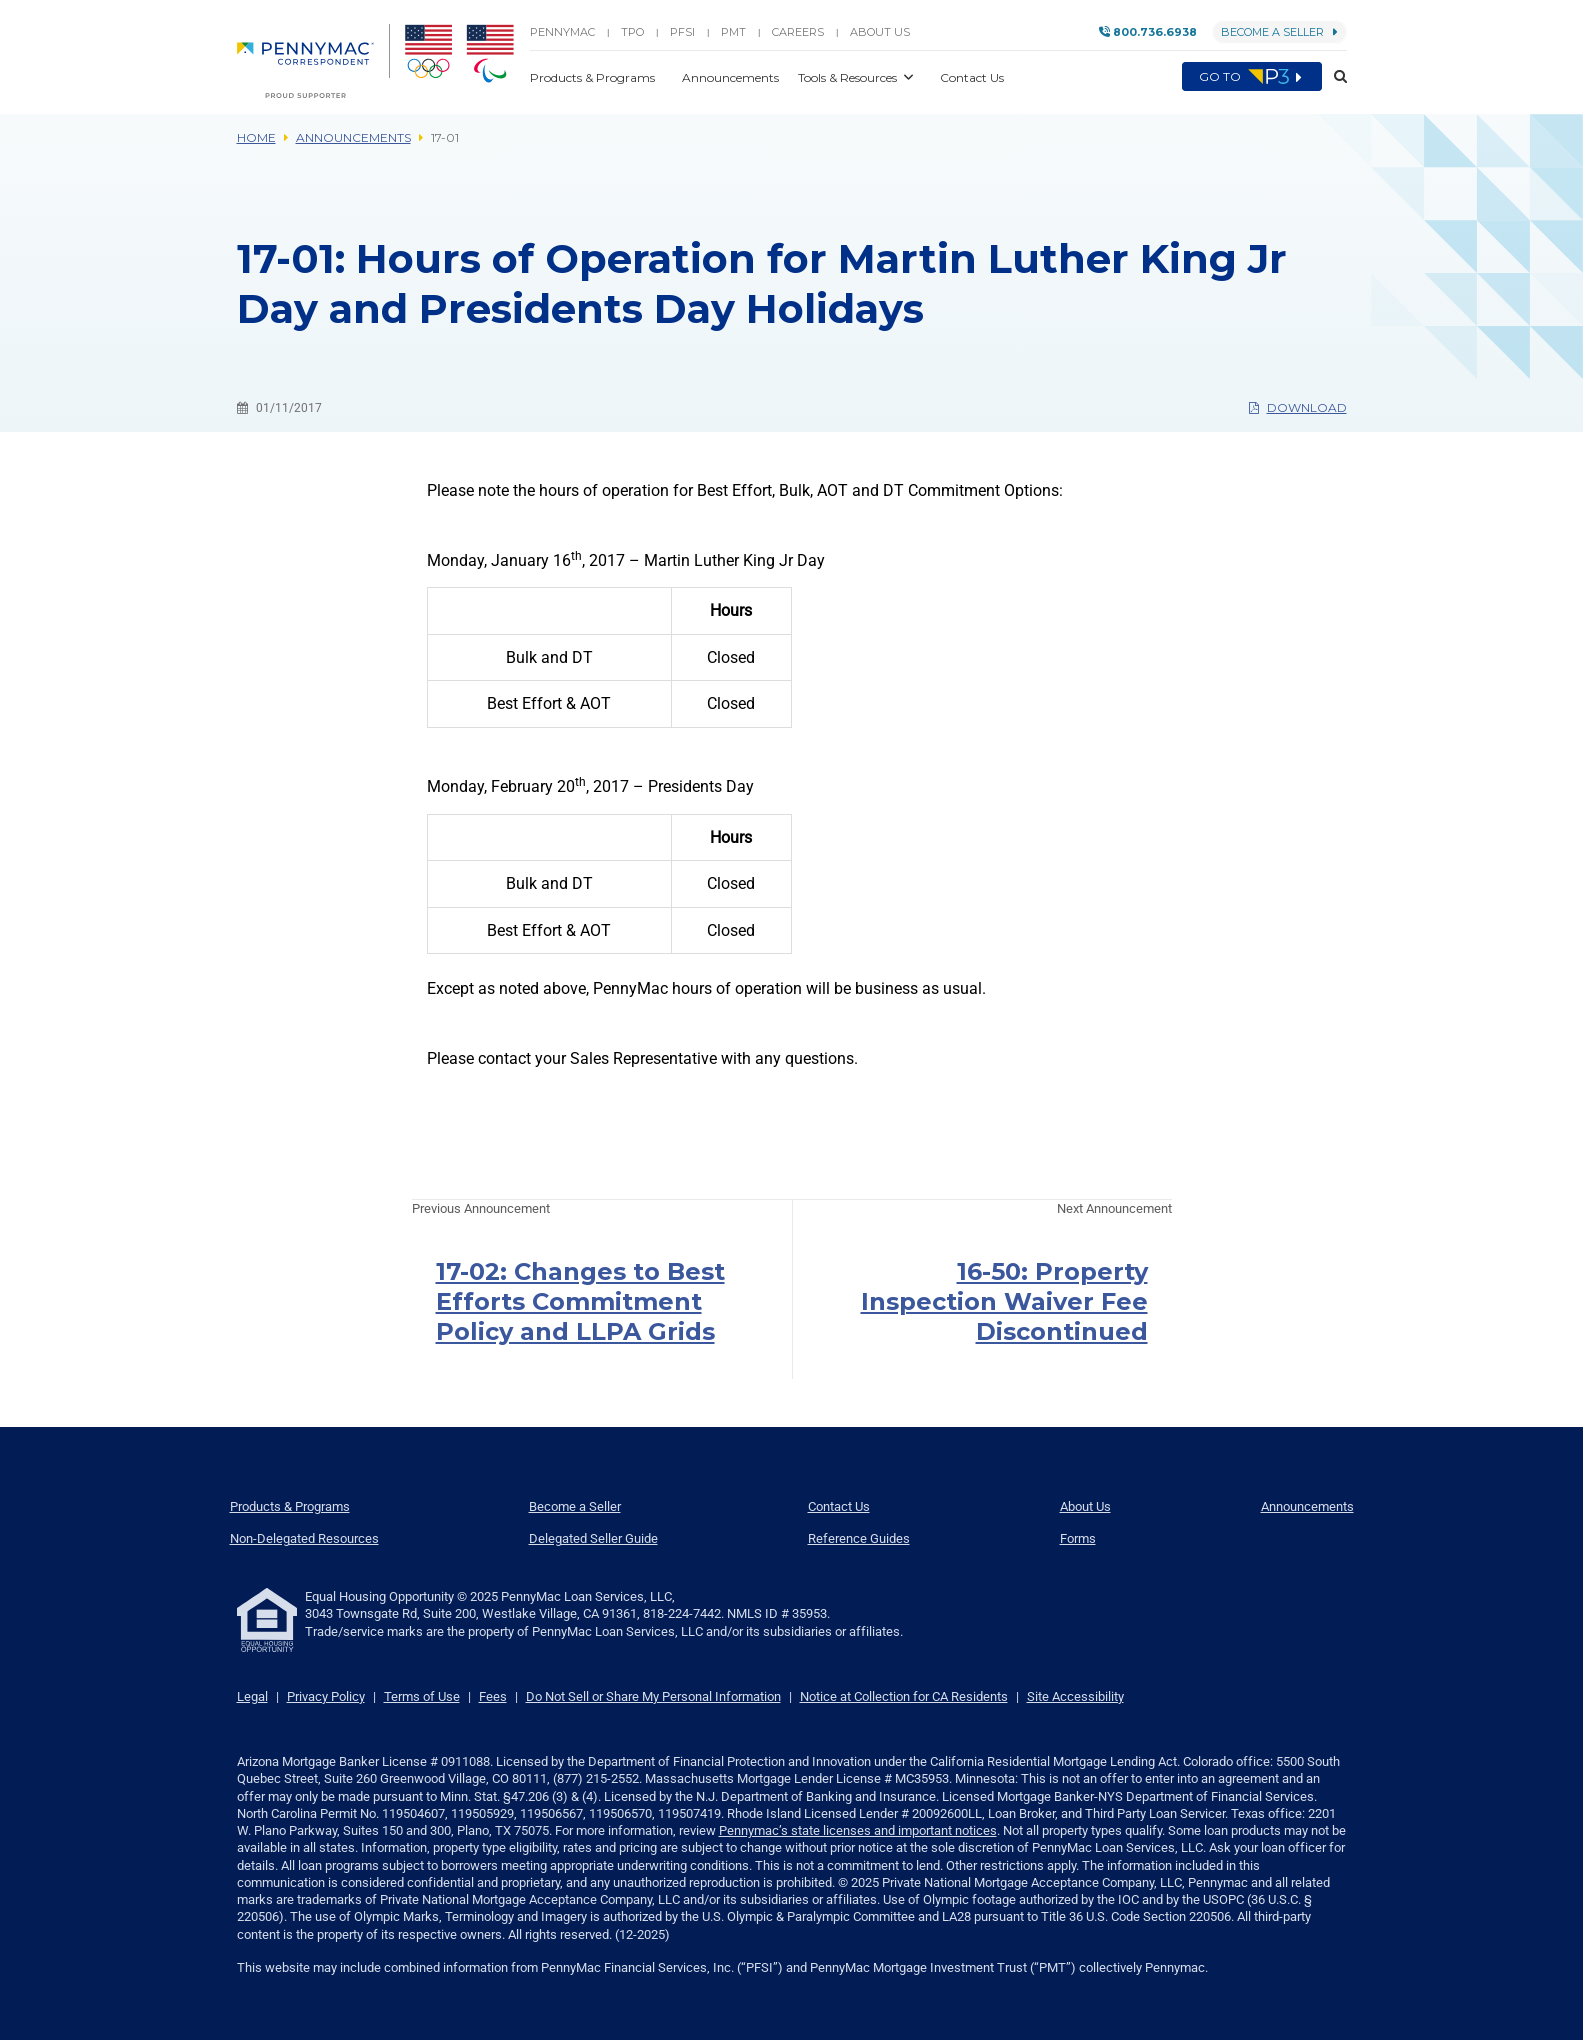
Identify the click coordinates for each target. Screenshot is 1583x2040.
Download (1298, 407)
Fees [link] (493, 1696)
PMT (733, 32)
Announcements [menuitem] (1307, 1506)
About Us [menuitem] (1085, 1506)
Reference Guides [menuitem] (859, 1538)
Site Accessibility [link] (1075, 1696)
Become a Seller (1279, 32)
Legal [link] (252, 1696)
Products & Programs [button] (594, 77)
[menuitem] (313, 61)
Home (256, 137)
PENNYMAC (562, 32)
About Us (880, 32)
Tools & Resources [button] (849, 77)
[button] (1334, 77)
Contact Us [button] (972, 77)
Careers (798, 32)
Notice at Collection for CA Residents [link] (904, 1696)
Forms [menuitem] (1078, 1538)
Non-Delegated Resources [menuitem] (304, 1538)
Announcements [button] (732, 77)
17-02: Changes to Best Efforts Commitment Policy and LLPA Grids (580, 1301)
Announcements (353, 137)
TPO (632, 32)
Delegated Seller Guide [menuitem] (593, 1538)
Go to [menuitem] (1252, 77)
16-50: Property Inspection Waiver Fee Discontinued (1004, 1301)
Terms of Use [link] (422, 1696)
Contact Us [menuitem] (839, 1506)
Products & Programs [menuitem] (290, 1506)
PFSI (682, 32)
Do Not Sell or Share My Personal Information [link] (653, 1696)
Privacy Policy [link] (326, 1696)
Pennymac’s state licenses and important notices (858, 1830)
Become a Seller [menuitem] (575, 1506)
